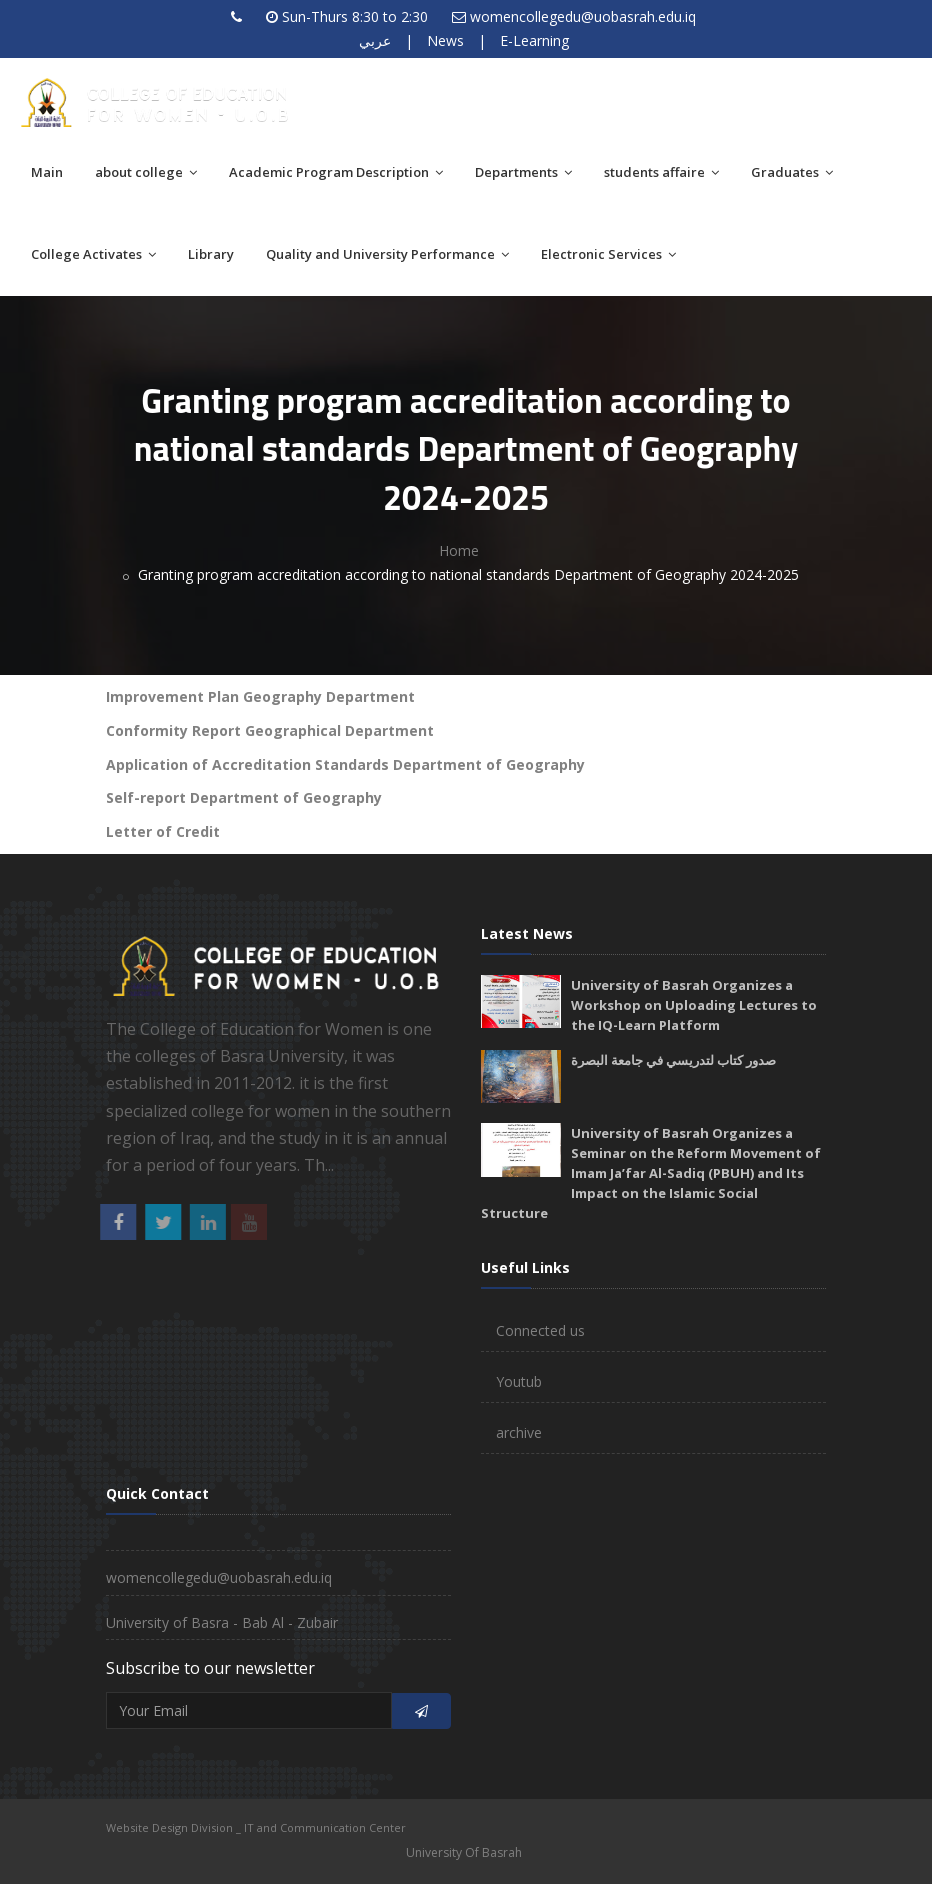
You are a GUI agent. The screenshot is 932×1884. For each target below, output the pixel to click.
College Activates (93, 254)
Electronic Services (608, 254)
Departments (523, 172)
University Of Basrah (464, 1852)
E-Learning (534, 40)
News (445, 40)
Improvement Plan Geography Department (260, 696)
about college (146, 172)
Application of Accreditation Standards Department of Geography (345, 764)
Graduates (792, 172)
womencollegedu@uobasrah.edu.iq (583, 16)
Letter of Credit (163, 831)
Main (47, 172)
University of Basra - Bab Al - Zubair (222, 1622)
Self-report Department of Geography (244, 797)
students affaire (661, 172)
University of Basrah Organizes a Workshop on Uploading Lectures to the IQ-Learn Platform (694, 1005)
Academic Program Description (336, 172)
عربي (375, 40)
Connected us (540, 1330)
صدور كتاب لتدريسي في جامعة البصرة (673, 1060)
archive (519, 1432)
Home (459, 550)
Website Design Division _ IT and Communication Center (256, 1827)
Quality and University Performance (387, 254)
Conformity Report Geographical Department (270, 730)
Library (211, 254)
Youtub (519, 1381)
